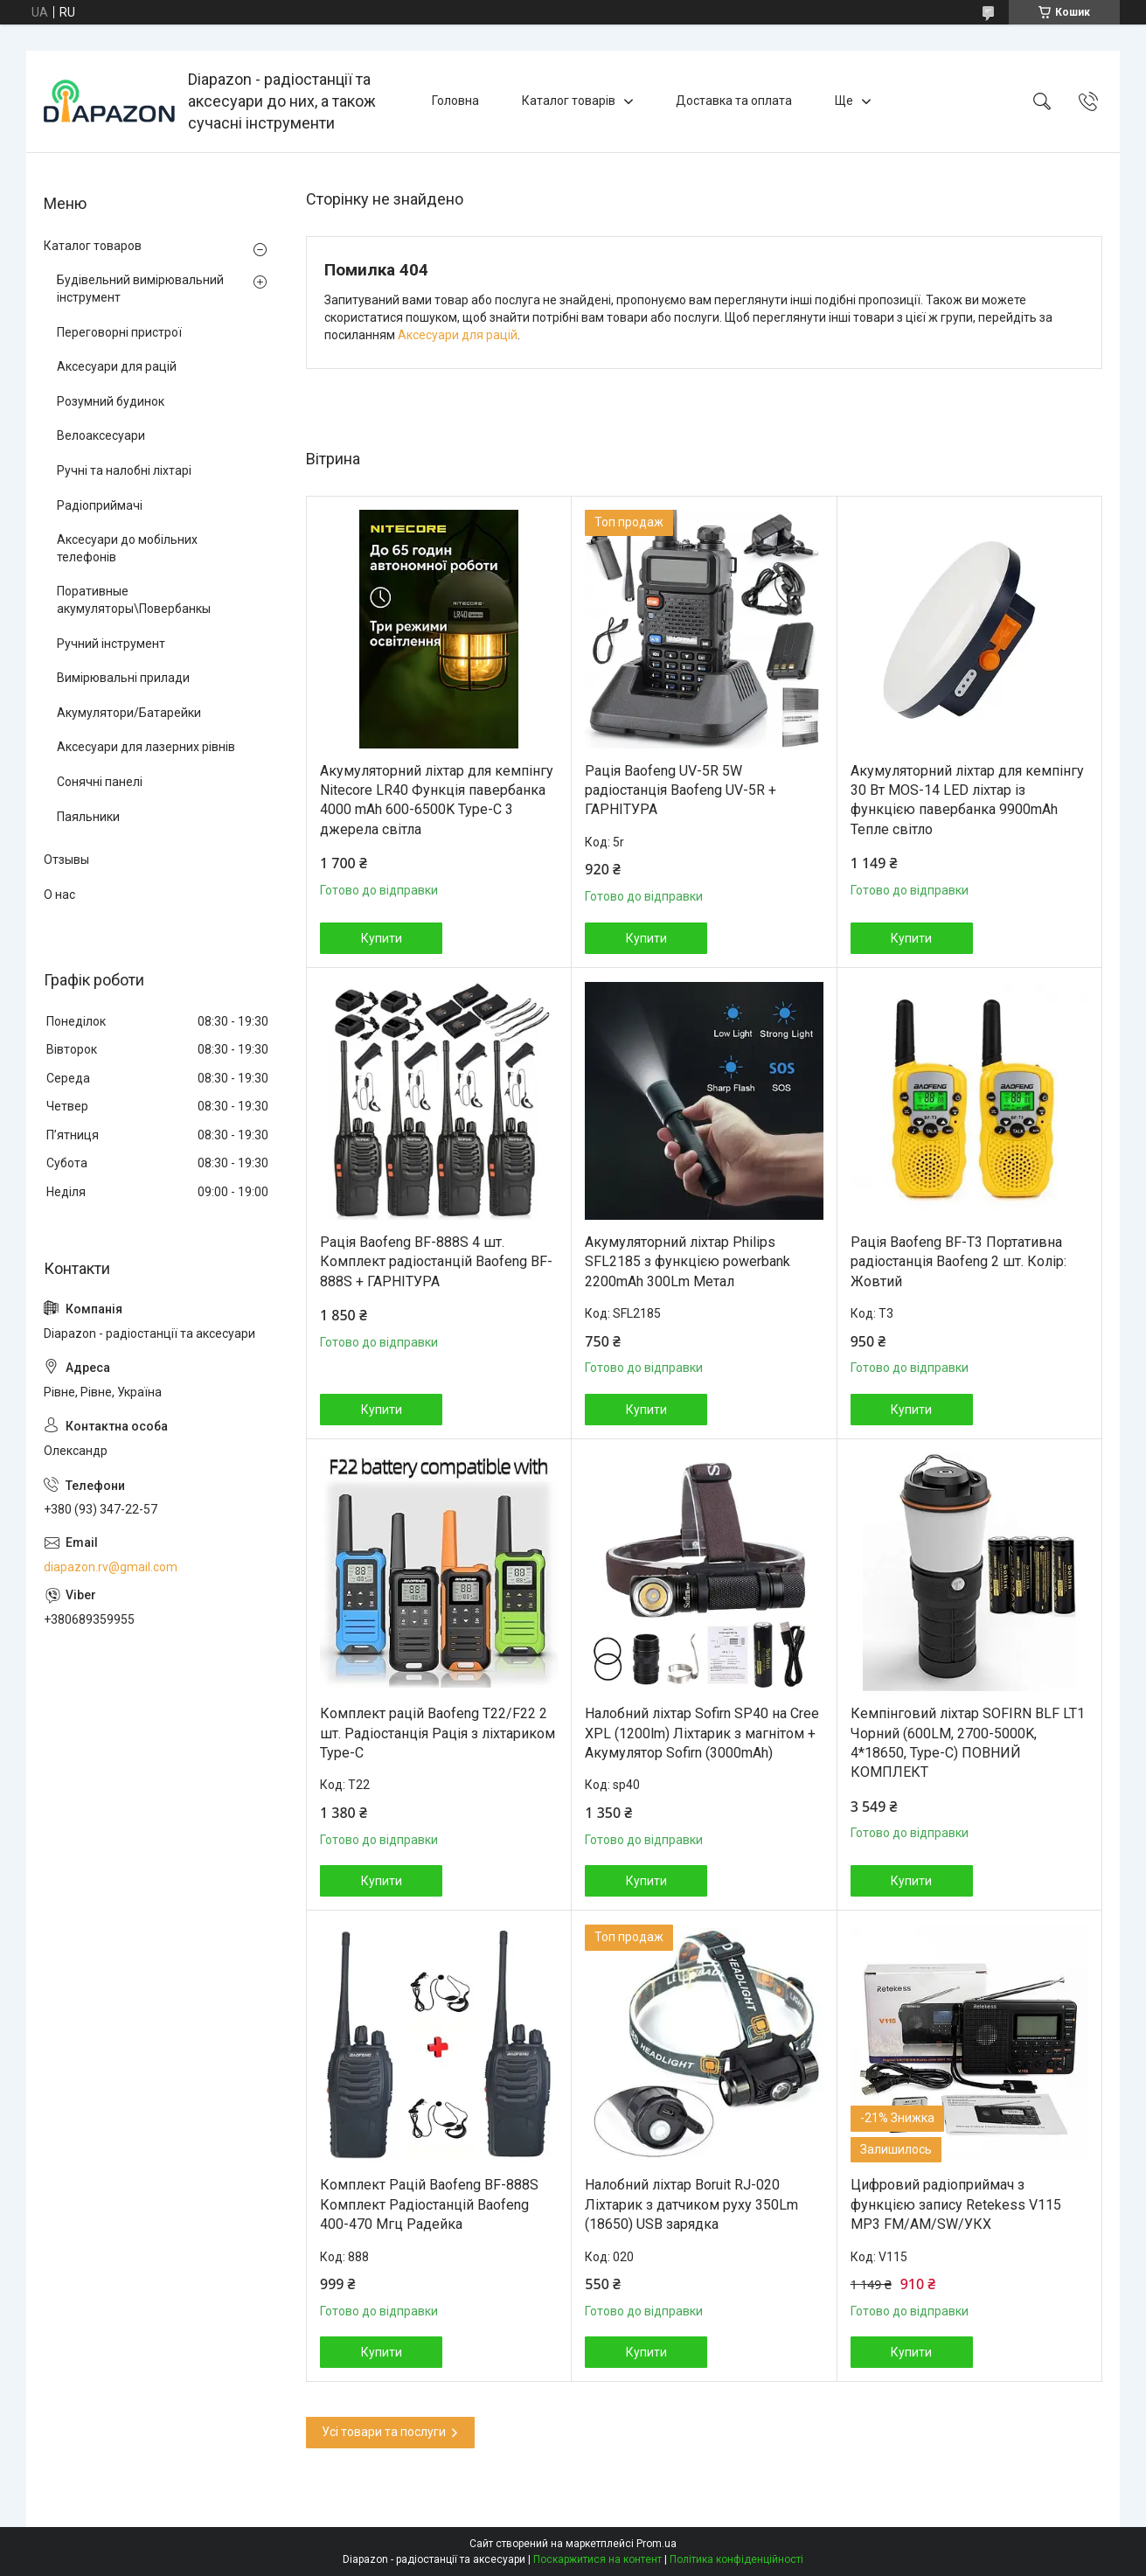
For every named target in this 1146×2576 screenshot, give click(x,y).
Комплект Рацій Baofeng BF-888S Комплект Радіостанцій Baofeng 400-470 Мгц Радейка (429, 2204)
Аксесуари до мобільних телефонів (127, 548)
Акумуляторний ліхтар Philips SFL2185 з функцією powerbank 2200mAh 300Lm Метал (687, 1262)
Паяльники (88, 817)
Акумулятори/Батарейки (129, 713)
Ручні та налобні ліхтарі (124, 470)
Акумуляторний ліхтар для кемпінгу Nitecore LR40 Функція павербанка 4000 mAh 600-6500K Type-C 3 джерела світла (436, 800)
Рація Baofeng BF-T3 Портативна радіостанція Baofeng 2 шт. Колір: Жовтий (958, 1262)
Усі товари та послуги (384, 2432)
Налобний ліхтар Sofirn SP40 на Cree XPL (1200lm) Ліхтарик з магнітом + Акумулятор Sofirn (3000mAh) (702, 1733)
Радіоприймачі (99, 505)
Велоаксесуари (101, 435)
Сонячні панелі (99, 782)
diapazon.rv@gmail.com (110, 1567)
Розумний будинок (110, 401)
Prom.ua (656, 2544)
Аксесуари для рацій (457, 335)
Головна (455, 101)
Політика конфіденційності (736, 2559)
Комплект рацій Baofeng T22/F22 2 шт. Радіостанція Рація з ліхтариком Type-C (437, 1733)
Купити (381, 938)
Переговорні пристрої (119, 332)
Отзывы (66, 860)
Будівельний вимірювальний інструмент (140, 288)
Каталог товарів (568, 101)
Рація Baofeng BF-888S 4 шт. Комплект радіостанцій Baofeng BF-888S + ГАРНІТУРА (436, 1262)
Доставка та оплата (734, 101)
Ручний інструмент (111, 644)
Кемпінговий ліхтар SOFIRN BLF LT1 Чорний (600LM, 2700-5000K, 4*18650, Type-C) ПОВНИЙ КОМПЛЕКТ (968, 1742)
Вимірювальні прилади (123, 678)
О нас (59, 895)
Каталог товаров (93, 246)
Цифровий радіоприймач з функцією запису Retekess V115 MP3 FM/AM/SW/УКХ (956, 2204)
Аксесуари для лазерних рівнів (146, 747)
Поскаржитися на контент (597, 2559)
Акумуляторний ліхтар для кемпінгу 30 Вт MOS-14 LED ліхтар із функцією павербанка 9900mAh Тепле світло (967, 800)
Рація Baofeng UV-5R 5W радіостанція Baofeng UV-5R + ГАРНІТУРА (680, 790)
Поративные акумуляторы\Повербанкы (134, 600)
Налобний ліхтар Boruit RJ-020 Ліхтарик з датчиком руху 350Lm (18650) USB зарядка (691, 2204)
